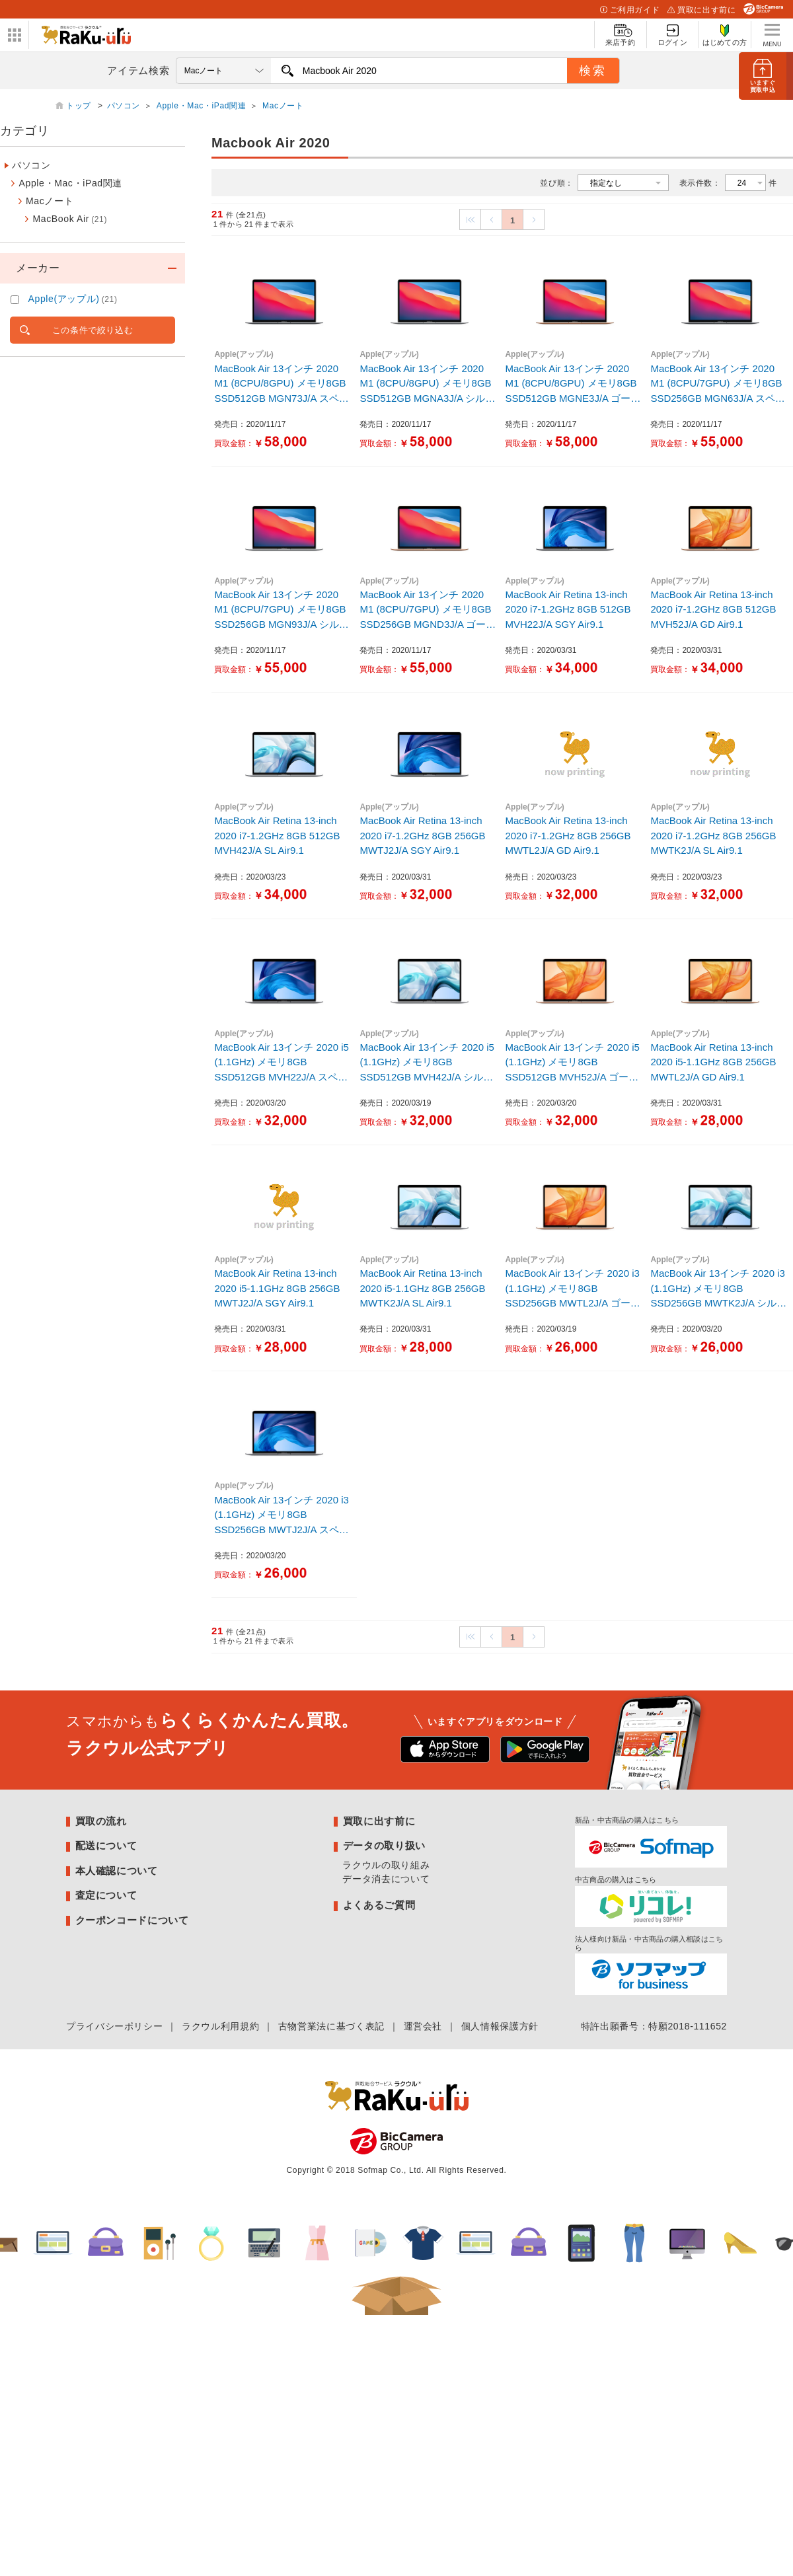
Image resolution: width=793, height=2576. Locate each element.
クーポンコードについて (132, 1920)
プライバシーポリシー (114, 2026)
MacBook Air (70, 218)
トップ (80, 105)
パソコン (124, 105)
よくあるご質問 (379, 1905)
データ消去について (386, 1879)
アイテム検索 (138, 70)
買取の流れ (101, 1821)
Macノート (283, 105)
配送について (106, 1845)
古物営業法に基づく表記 (331, 2026)
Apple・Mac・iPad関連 (201, 105)
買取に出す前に (701, 10)
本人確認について (116, 1870)
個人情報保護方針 (500, 2026)
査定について (106, 1895)
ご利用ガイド (630, 10)
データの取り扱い (384, 1845)
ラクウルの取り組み (386, 1865)
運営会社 (423, 2026)
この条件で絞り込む (92, 330)
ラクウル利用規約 (220, 2026)
